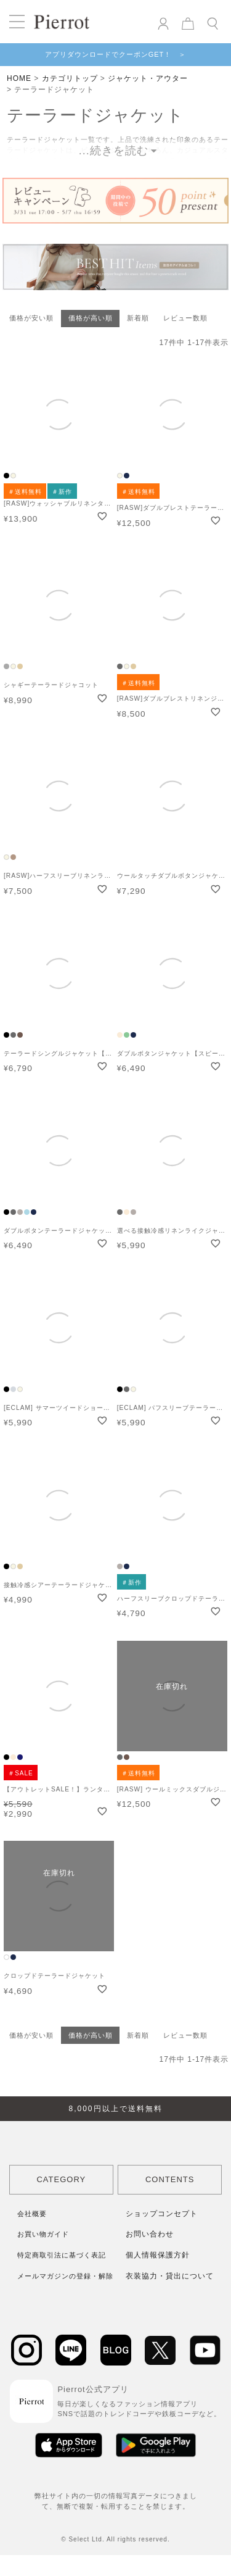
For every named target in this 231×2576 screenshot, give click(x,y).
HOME (19, 78)
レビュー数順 (185, 318)
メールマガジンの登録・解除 (65, 2276)
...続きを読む (113, 150)
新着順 (138, 318)
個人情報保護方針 (158, 2255)
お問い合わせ (150, 2234)
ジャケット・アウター (148, 78)
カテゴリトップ (70, 78)
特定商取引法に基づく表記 (61, 2255)
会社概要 (32, 2213)
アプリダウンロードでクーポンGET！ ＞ (116, 54)
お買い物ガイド (43, 2234)
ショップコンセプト (162, 2213)
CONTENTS (170, 2179)
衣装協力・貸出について (170, 2276)
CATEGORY (61, 2179)
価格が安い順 (31, 318)
